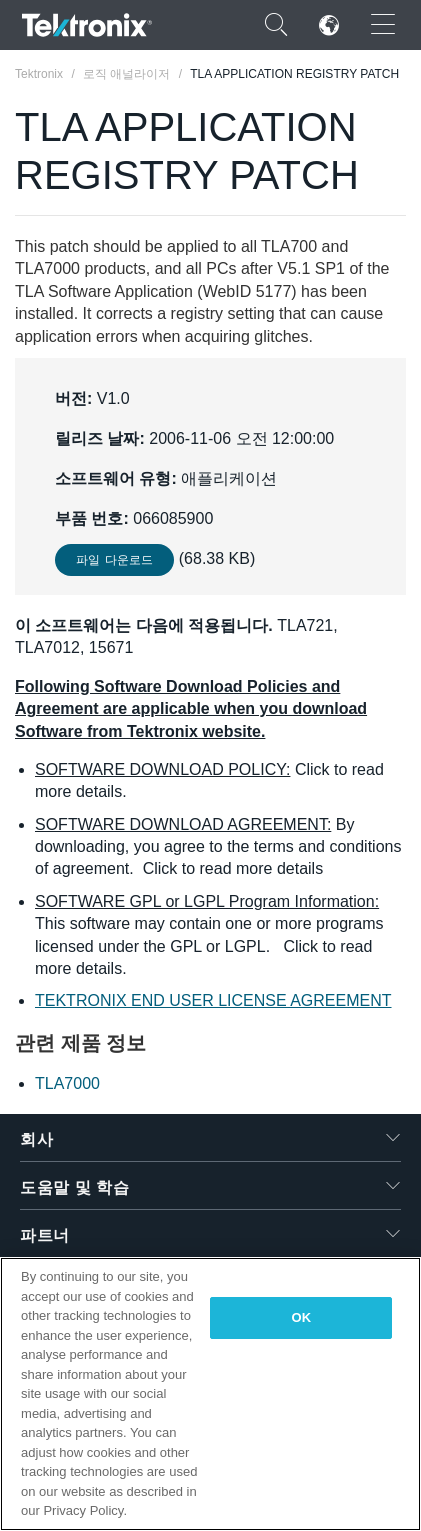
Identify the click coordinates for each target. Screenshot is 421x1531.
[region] (210, 1394)
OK (302, 1317)
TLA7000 (67, 1083)
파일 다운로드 (114, 560)
